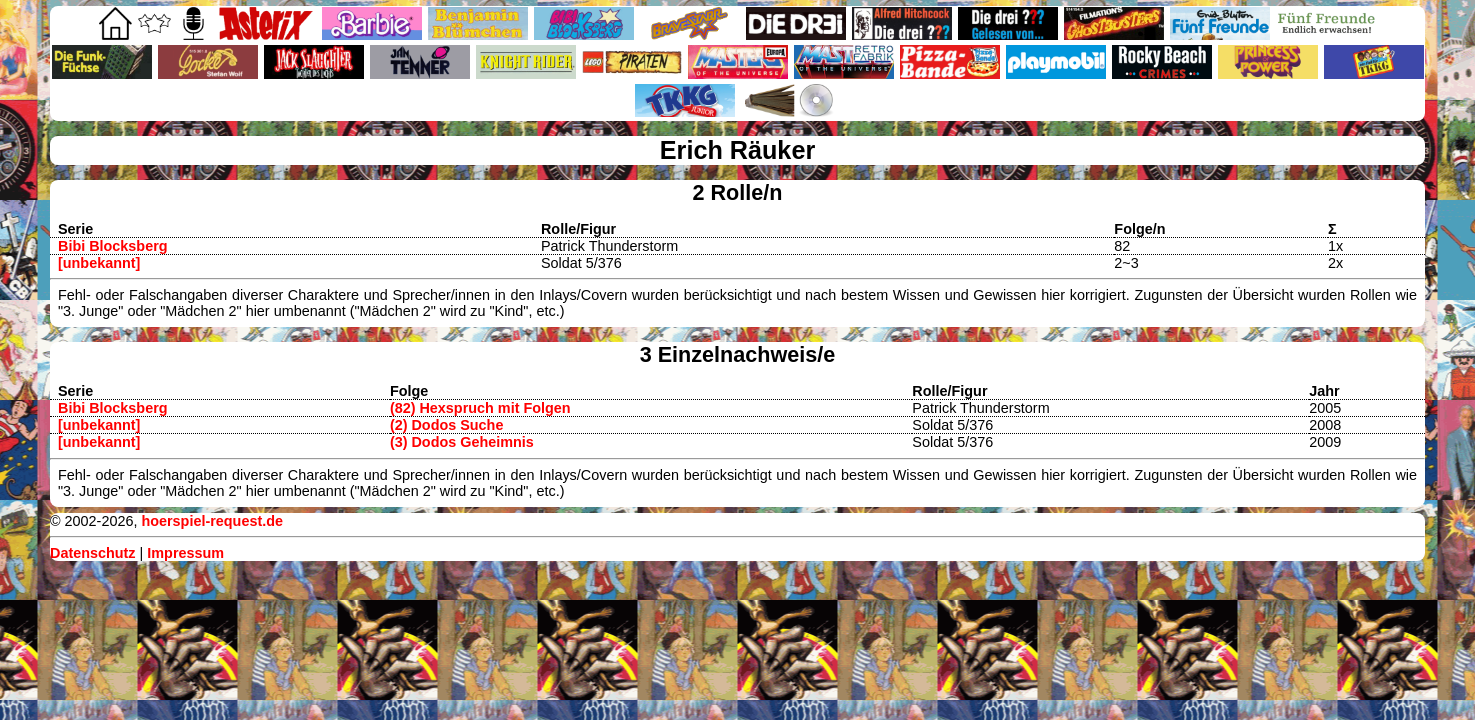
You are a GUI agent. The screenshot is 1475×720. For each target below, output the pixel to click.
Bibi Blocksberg (113, 246)
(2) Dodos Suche (447, 425)
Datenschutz (93, 553)
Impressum (185, 553)
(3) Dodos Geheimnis (462, 442)
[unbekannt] (99, 263)
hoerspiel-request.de (212, 521)
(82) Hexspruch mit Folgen (480, 408)
